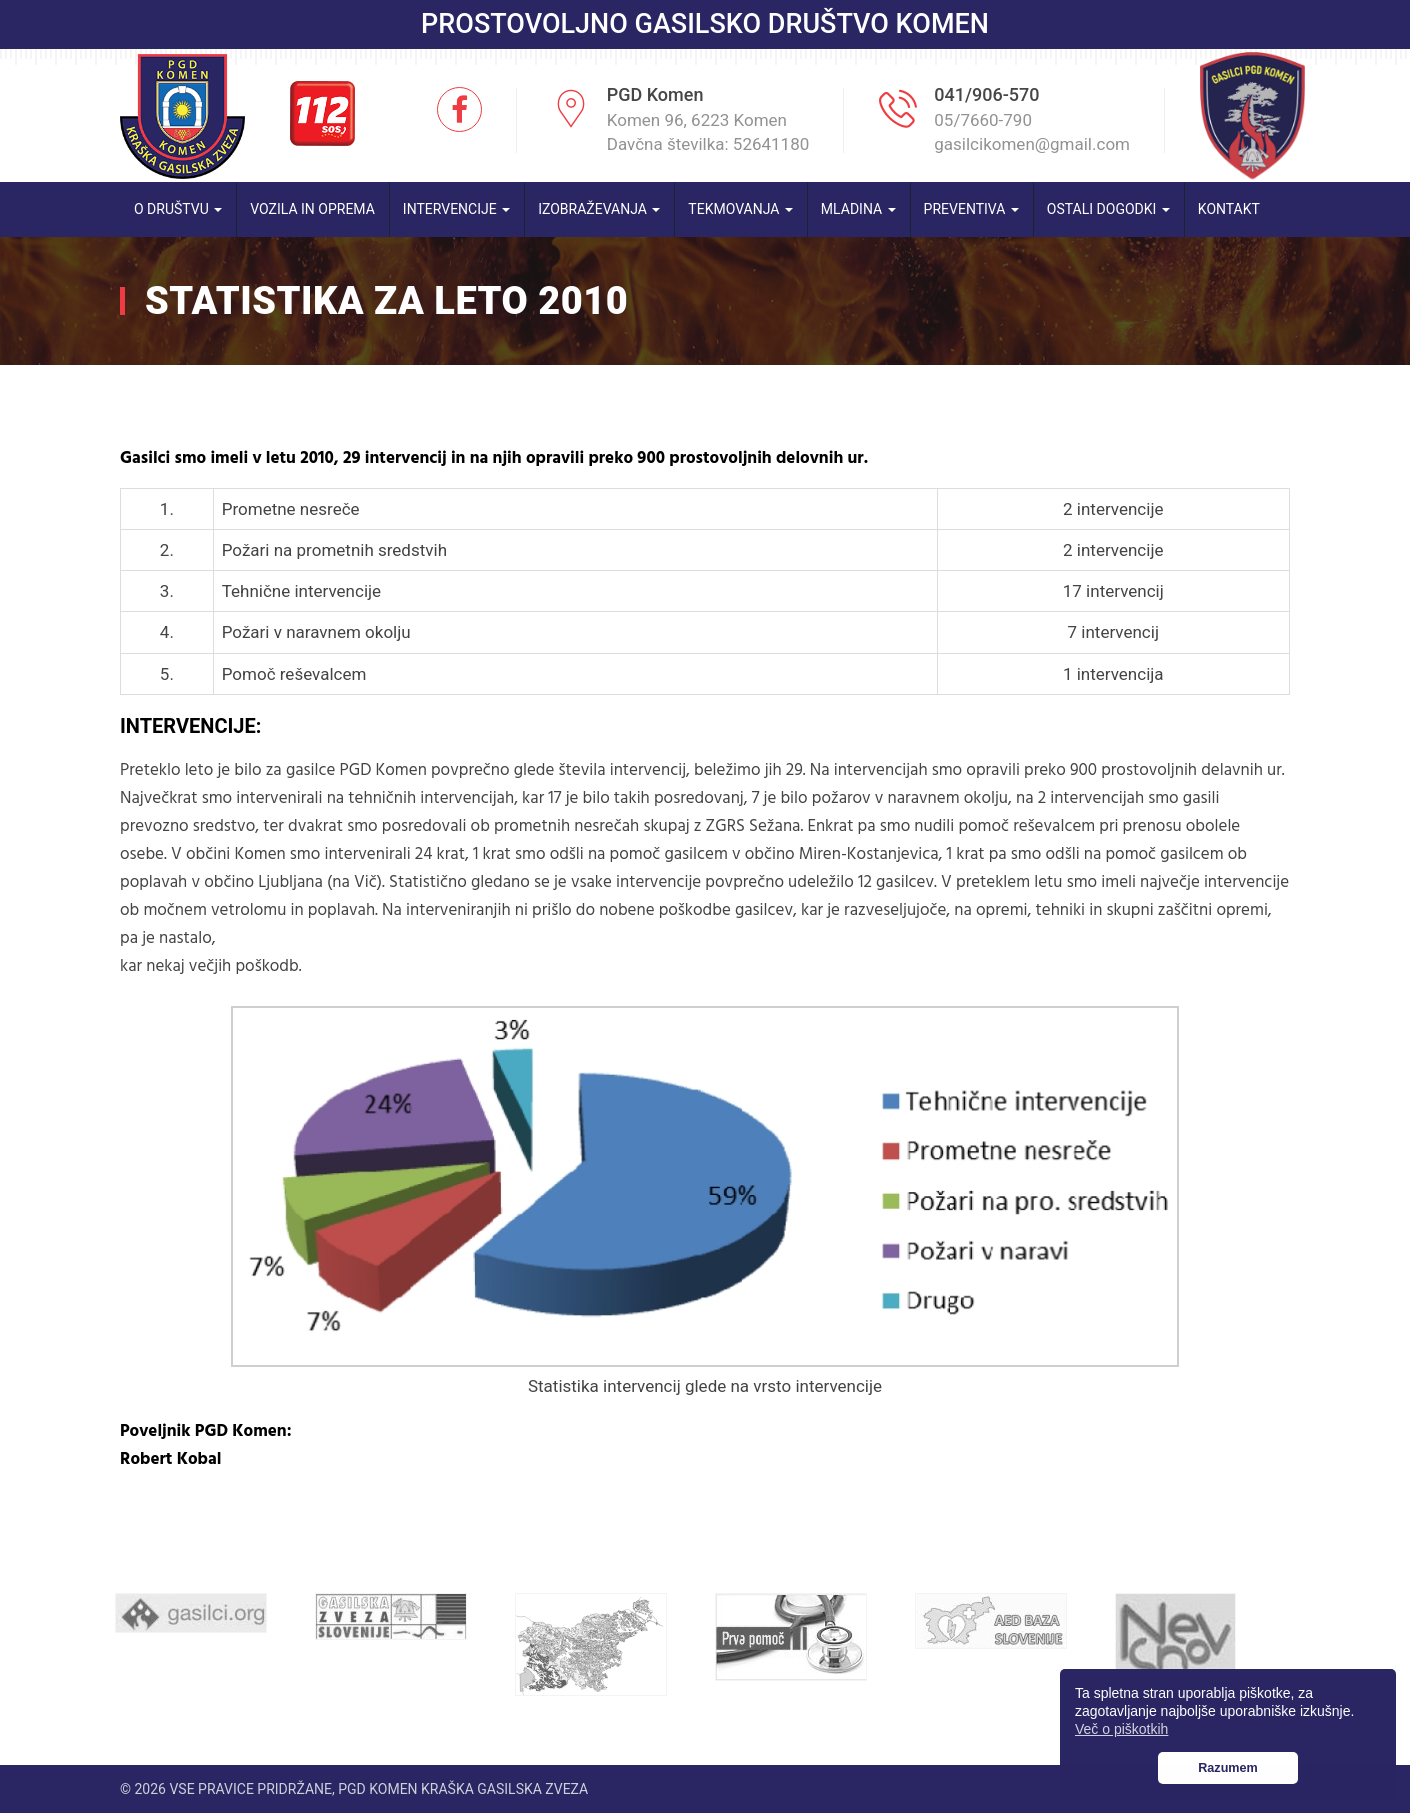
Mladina (858, 209)
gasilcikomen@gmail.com (1032, 144)
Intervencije (456, 209)
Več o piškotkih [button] (1121, 1729)
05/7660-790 (983, 120)
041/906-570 (986, 94)
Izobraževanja (599, 209)
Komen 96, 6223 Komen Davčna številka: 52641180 (708, 132)
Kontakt (1229, 209)
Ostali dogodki (1108, 209)
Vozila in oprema (312, 209)
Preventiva (971, 209)
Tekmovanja (740, 209)
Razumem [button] (1228, 1768)
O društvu (178, 209)
